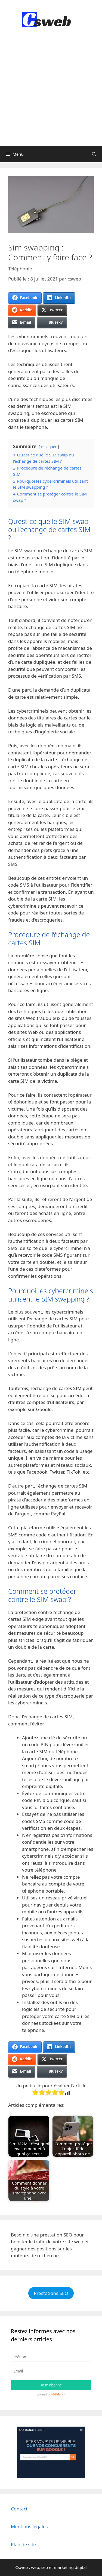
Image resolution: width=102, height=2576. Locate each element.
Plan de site (23, 2544)
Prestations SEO (51, 2293)
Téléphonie (20, 268)
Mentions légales (29, 2526)
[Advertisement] (51, 92)
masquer (49, 446)
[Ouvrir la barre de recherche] (94, 154)
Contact (19, 2509)
